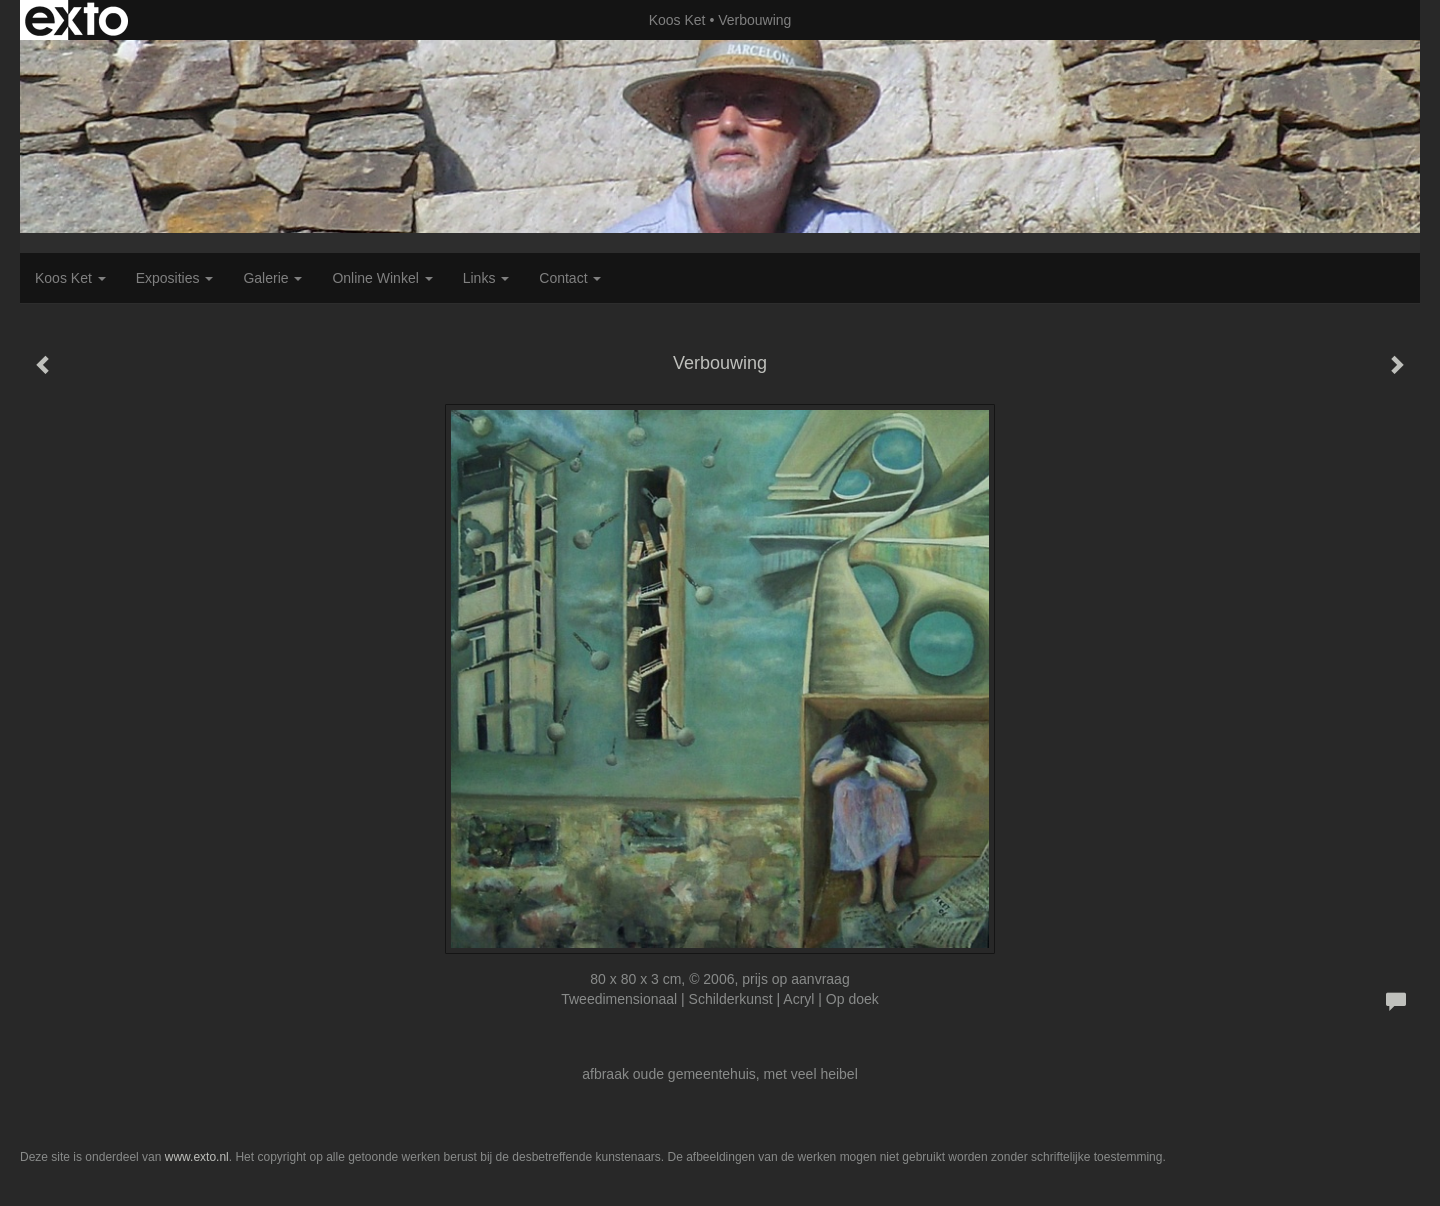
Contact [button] (570, 278)
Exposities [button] (175, 278)
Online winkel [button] (382, 278)
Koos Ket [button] (70, 278)
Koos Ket (677, 20)
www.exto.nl (197, 1157)
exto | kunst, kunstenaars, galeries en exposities (76, 20)
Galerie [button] (272, 278)
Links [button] (486, 278)
